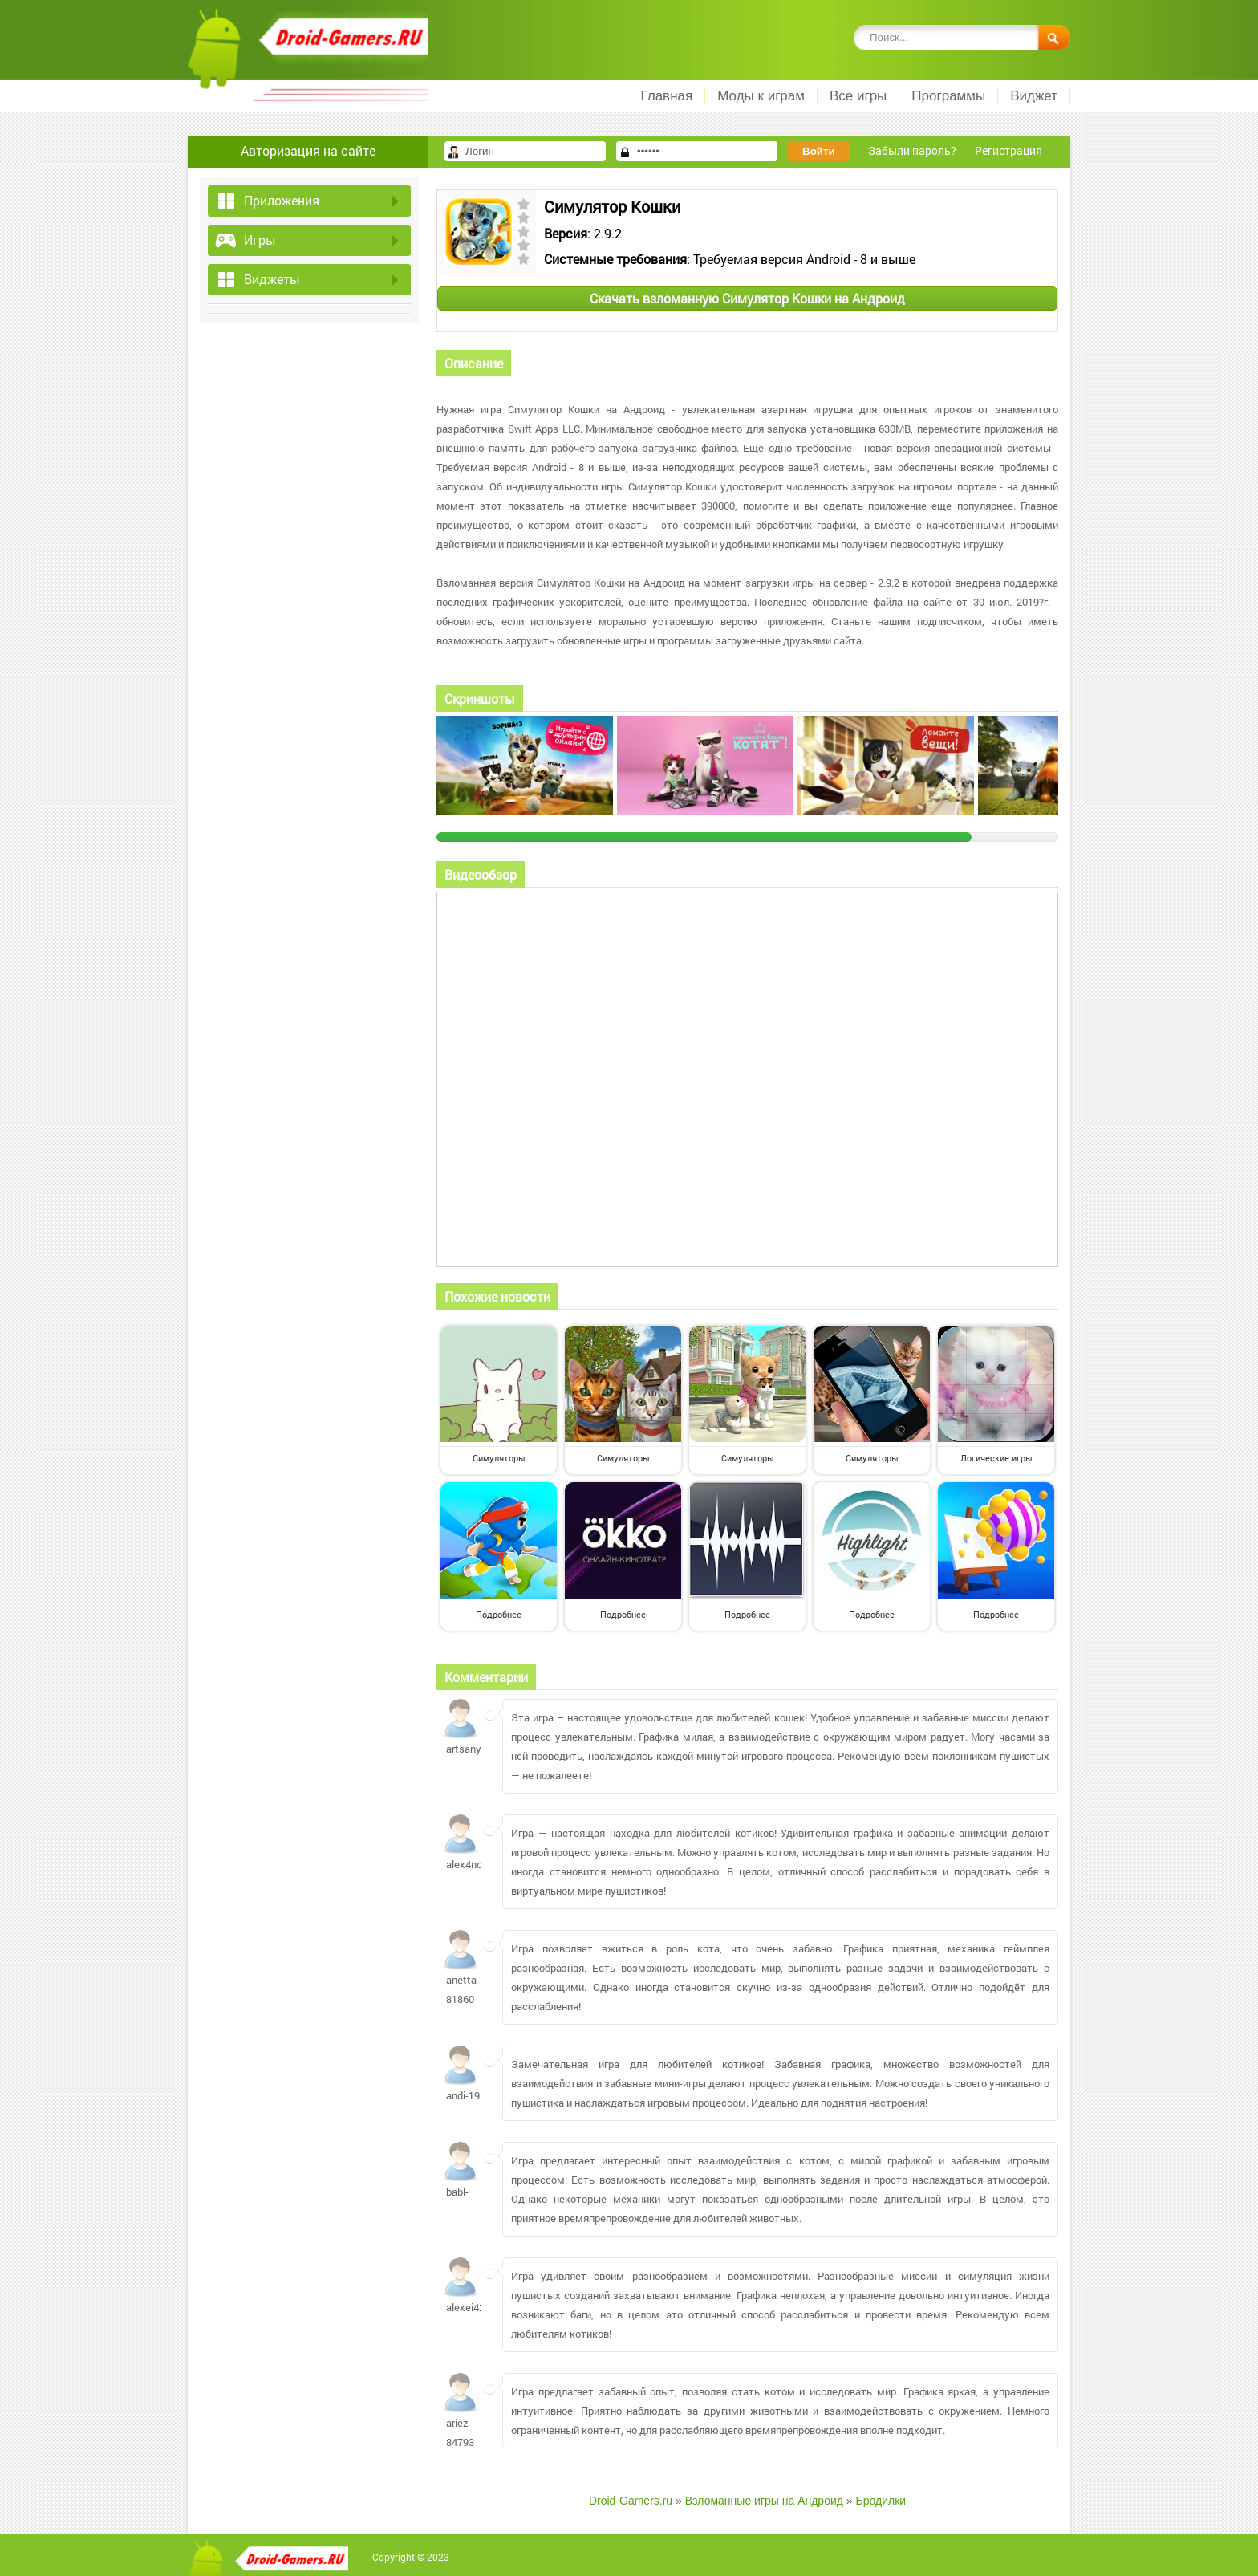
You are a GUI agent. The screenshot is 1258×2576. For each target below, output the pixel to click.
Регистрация (1008, 150)
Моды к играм (761, 96)
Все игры (858, 96)
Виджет (1033, 96)
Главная (666, 96)
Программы (948, 96)
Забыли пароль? (912, 150)
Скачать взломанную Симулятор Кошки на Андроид (747, 298)
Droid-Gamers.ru (630, 2500)
